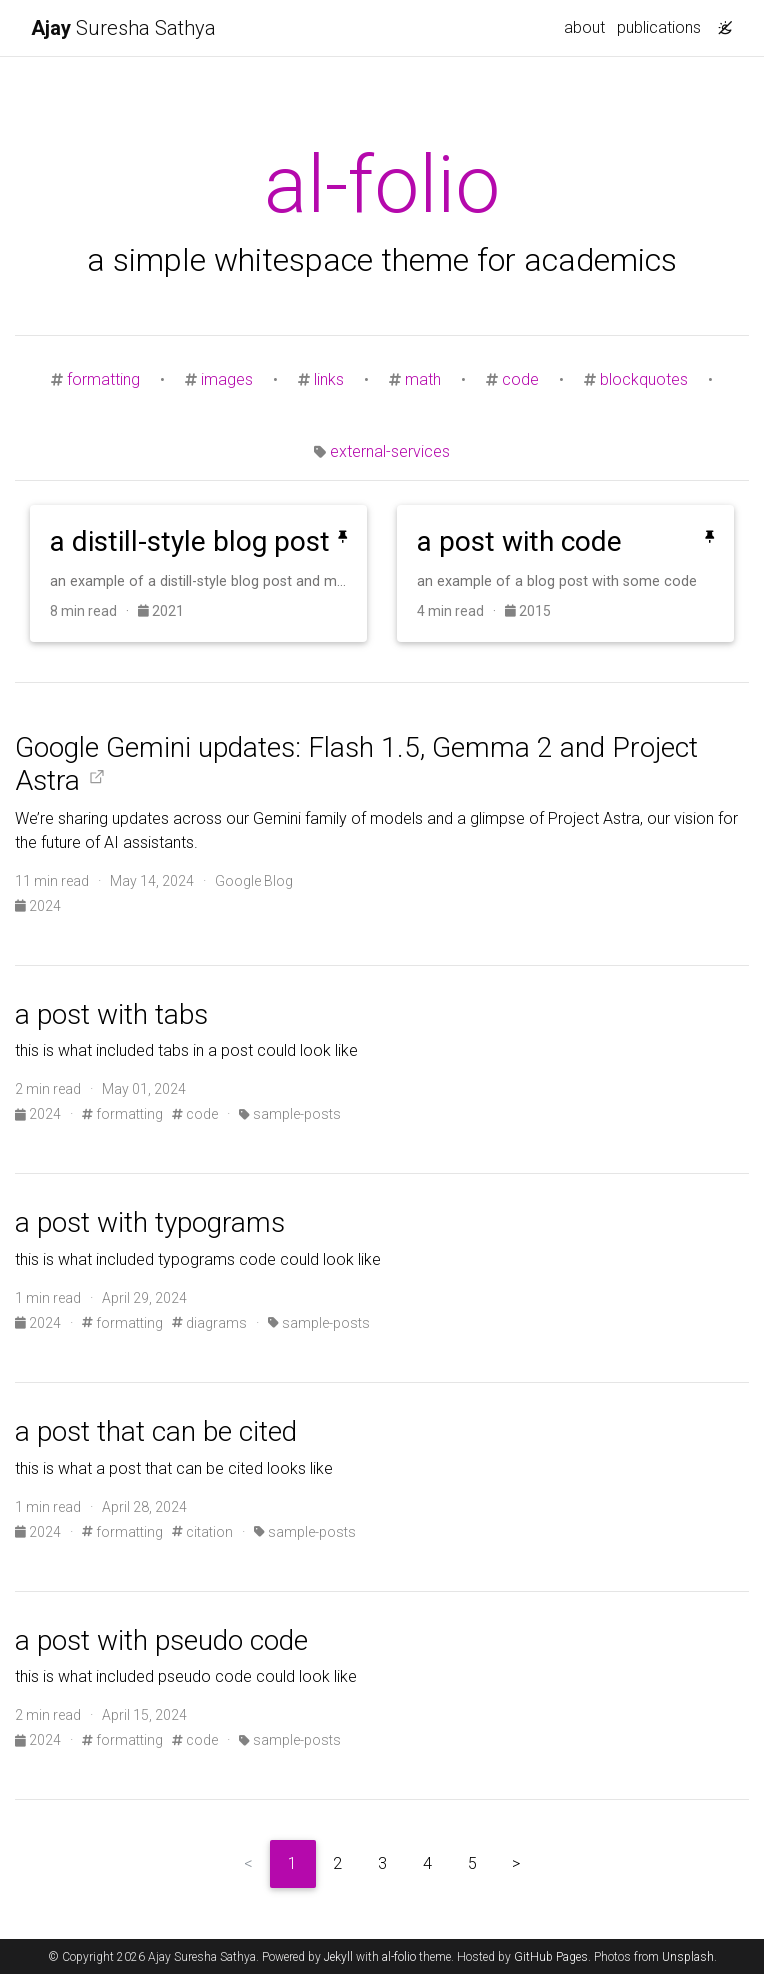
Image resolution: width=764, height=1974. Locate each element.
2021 (161, 611)
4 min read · (461, 611)
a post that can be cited (156, 1431)
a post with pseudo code (161, 1640)
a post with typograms (150, 1222)
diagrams (209, 1323)
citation (202, 1532)
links (329, 379)
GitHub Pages (551, 1957)
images (227, 379)
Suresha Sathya (123, 28)
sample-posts (290, 1114)
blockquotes (644, 379)
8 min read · (94, 611)
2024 (38, 906)
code (520, 379)
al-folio (399, 1957)
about (584, 27)
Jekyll (338, 1957)
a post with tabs (111, 1014)
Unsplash (688, 1957)
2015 (528, 611)
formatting (103, 379)
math (423, 379)
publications (659, 27)
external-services (390, 451)
